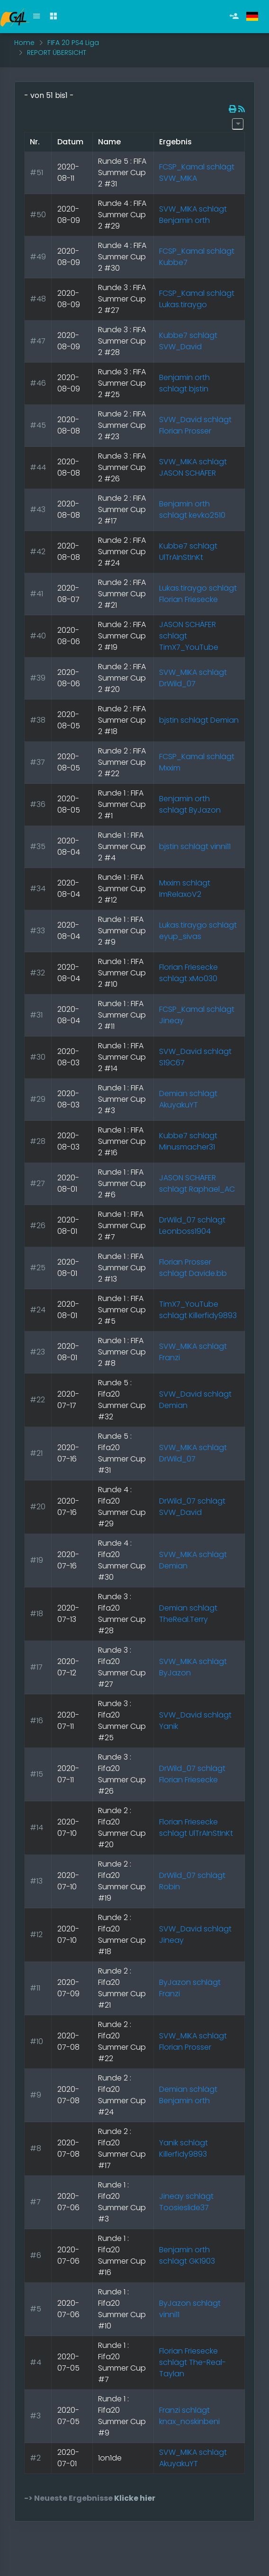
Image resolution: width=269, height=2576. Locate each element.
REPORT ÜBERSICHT (56, 52)
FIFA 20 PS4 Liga (73, 42)
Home (24, 42)
